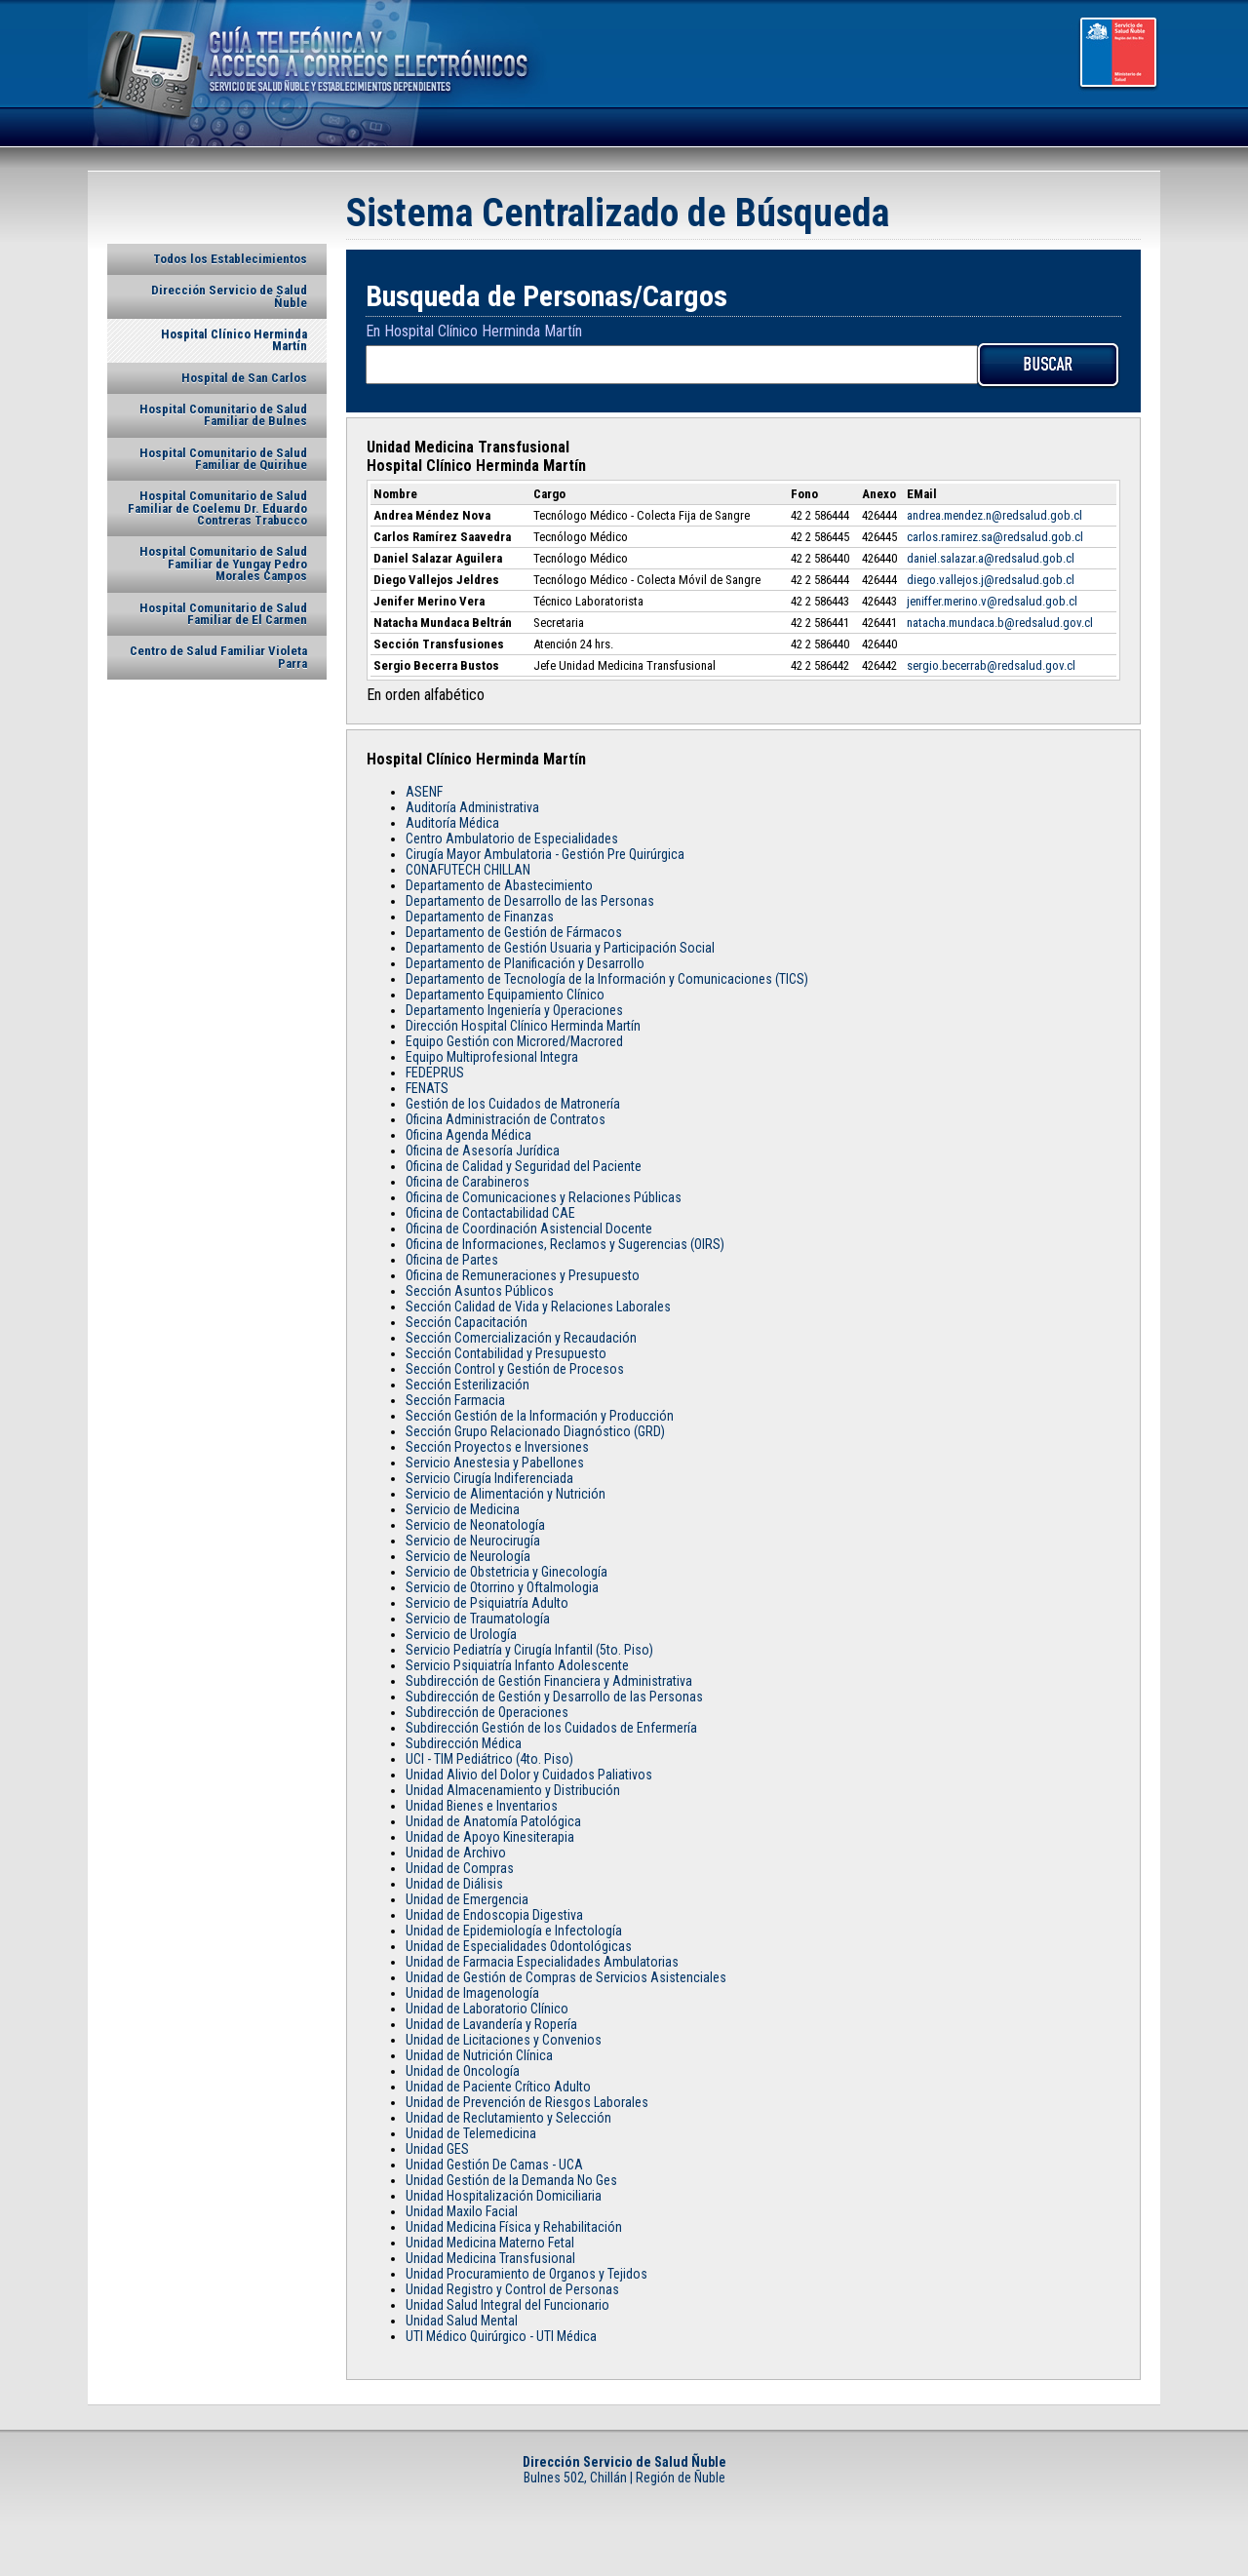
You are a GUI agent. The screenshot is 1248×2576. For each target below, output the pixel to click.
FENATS (427, 1088)
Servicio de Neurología (468, 1556)
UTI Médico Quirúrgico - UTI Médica (501, 2336)
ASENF (424, 792)
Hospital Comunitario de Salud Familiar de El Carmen (223, 614)
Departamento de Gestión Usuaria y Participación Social (560, 948)
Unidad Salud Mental (462, 2320)
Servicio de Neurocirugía (473, 1540)
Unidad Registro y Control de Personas (512, 2289)
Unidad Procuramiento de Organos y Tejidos (526, 2274)
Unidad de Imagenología (472, 1993)
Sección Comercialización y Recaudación (521, 1338)
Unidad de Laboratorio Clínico (487, 2008)
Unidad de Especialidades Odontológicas (519, 1946)
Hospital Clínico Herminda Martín (234, 340)
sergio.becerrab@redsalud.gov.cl (991, 665)
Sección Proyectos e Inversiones (497, 1447)
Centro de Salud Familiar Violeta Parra (218, 657)
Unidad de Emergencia (467, 1899)
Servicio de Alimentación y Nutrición (505, 1494)
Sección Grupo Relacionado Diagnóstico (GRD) (535, 1431)
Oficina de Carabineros (467, 1182)
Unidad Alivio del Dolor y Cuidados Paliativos (529, 1774)
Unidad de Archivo (456, 1852)
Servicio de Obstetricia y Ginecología (506, 1572)
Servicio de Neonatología (475, 1525)
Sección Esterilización (467, 1384)
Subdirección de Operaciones (487, 1712)
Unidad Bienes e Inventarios (482, 1806)
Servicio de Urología (461, 1634)
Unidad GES (437, 2149)
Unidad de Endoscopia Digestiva (494, 1915)
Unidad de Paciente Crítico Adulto (498, 2086)
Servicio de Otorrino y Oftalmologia (502, 1587)
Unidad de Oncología (463, 2071)
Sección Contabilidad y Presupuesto (506, 1353)
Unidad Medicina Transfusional (490, 2258)
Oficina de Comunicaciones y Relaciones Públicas (544, 1197)
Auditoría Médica (452, 823)
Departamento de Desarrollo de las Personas (530, 901)
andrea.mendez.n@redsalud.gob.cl (994, 515)
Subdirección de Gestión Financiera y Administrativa (549, 1681)
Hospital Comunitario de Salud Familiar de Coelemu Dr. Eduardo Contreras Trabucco (217, 507)
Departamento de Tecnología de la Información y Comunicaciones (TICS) (607, 979)
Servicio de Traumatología (478, 1618)
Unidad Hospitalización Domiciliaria (504, 2196)
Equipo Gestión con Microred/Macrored (514, 1041)
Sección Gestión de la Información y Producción (540, 1416)
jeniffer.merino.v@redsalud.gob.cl (992, 601)
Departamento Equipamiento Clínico (505, 994)
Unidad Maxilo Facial (462, 2211)
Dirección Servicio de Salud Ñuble (229, 296)
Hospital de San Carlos (244, 378)
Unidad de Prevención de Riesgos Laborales (527, 2102)
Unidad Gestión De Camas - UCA (494, 2164)
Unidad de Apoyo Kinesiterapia (490, 1837)
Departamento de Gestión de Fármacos (514, 932)
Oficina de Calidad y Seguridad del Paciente (524, 1166)
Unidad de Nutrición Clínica (479, 2055)
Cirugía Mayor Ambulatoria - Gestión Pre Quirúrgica (545, 854)
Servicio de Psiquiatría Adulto (487, 1603)
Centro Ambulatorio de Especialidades (512, 838)
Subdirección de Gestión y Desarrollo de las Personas (554, 1696)
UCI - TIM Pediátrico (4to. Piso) (489, 1759)
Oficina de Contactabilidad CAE (490, 1213)
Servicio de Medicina (463, 1509)
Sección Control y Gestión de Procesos (515, 1369)
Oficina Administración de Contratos (505, 1119)
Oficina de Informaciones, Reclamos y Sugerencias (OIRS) (565, 1244)
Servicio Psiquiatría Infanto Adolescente (517, 1665)
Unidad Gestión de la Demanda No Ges (511, 2180)
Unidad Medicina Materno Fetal (490, 2242)
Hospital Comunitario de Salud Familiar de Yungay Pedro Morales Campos (223, 563)
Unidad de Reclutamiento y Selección (508, 2118)
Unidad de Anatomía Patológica (493, 1821)
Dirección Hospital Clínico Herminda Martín (523, 1026)
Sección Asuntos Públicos (480, 1291)
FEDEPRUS (435, 1072)
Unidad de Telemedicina (471, 2133)
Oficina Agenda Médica (468, 1135)
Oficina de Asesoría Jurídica (483, 1150)
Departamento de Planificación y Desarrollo (525, 963)
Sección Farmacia (455, 1400)
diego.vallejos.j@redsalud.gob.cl (990, 579)
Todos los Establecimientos (230, 259)
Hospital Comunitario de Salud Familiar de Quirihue (223, 459)
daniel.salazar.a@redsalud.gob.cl (990, 558)
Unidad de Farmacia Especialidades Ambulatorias (542, 1962)
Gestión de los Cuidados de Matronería (513, 1104)
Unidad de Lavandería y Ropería (491, 2024)
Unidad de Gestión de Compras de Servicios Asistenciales (566, 1977)
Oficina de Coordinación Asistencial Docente (529, 1228)
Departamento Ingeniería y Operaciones (514, 1010)
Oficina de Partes (452, 1260)
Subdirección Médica (464, 1743)
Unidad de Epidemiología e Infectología (514, 1930)
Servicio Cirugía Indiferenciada (489, 1478)
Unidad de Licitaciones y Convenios (504, 2040)
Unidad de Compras (460, 1868)
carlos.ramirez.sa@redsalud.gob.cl (995, 536)
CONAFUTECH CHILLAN (468, 870)
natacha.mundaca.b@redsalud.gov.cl (1000, 622)
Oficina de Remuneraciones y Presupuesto (523, 1275)
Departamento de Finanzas (480, 916)
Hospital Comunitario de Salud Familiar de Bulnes (223, 415)
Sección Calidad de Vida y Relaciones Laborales (538, 1306)
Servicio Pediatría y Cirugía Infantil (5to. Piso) (529, 1650)
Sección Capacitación (466, 1322)
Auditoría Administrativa (472, 807)
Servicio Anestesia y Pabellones (495, 1462)
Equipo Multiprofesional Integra (492, 1057)
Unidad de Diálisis (454, 1884)
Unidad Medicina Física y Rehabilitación (514, 2227)
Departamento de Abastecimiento (499, 885)
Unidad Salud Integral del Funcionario (507, 2305)
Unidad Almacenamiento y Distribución (513, 1790)
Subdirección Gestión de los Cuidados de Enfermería (551, 1728)
